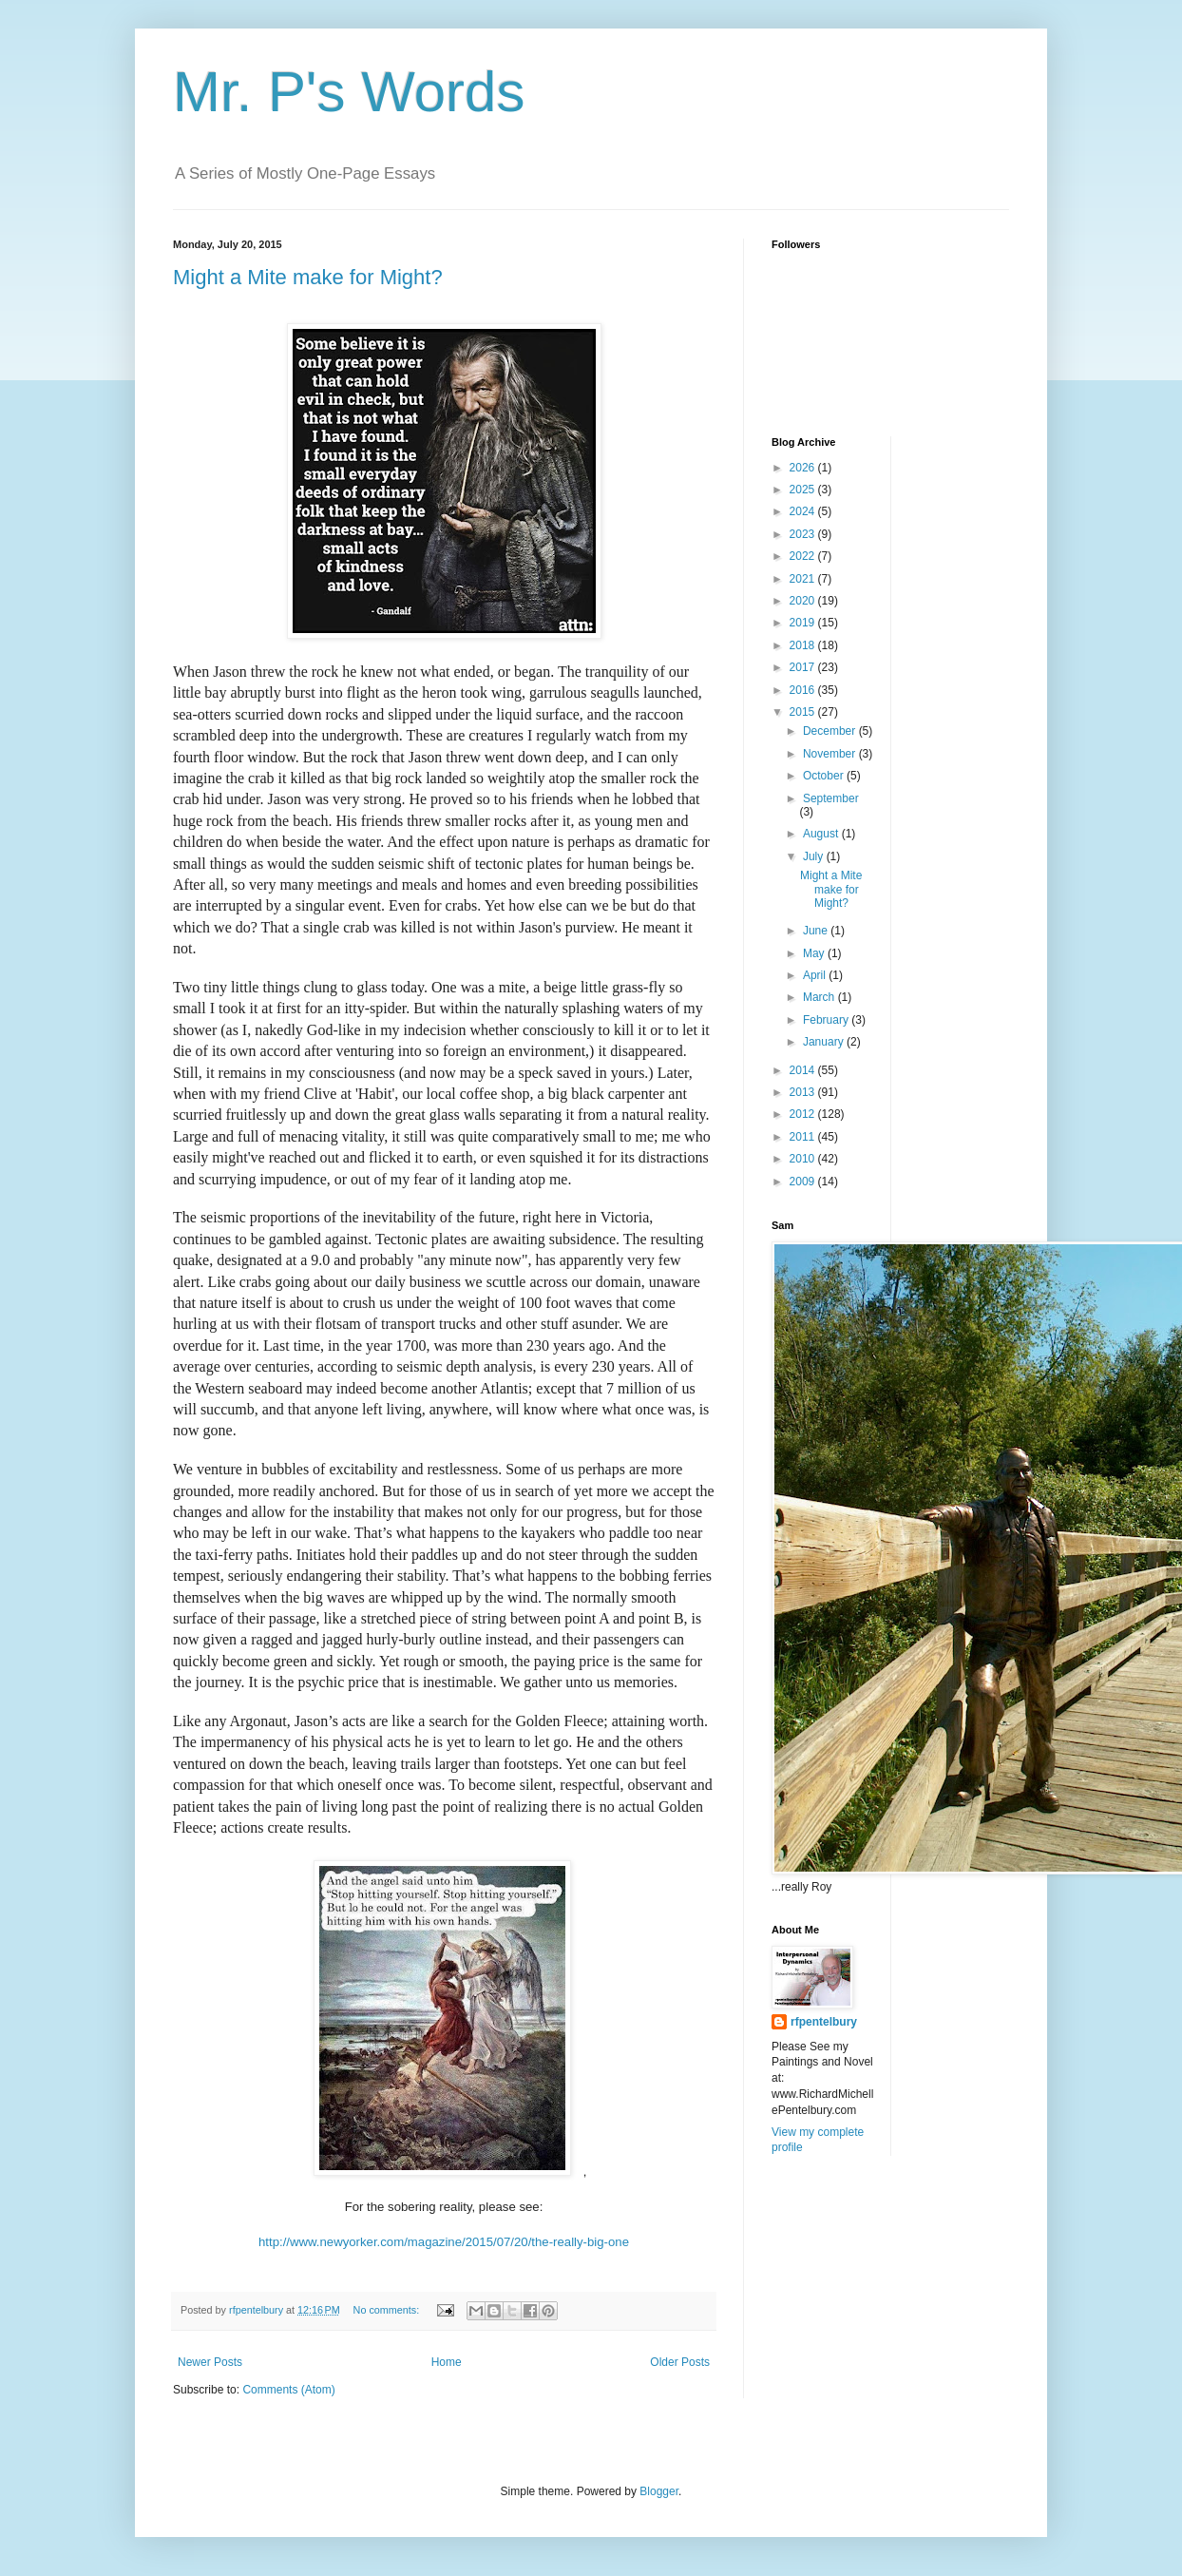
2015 (804, 712)
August (822, 833)
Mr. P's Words (348, 92)
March (820, 997)
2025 (804, 489)
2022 (804, 556)
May (815, 953)
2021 (804, 579)
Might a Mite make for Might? (308, 277)
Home (446, 2362)
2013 (804, 1092)
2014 (804, 1070)
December (831, 731)
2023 (804, 534)
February (827, 1020)
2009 (804, 1181)
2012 (804, 1114)
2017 (804, 667)
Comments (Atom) (288, 2389)
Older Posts (680, 2362)
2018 (804, 645)
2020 (804, 600)
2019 (804, 622)
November (831, 753)
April (816, 975)
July (815, 856)
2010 (804, 1158)
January (825, 1041)
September (831, 798)
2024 (804, 511)
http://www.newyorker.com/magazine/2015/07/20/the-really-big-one (443, 2242)
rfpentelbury (824, 2021)
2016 (804, 690)
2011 (804, 1137)
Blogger (658, 2491)
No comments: (388, 2310)
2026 (804, 467)
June (816, 930)
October (825, 775)
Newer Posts (210, 2362)
